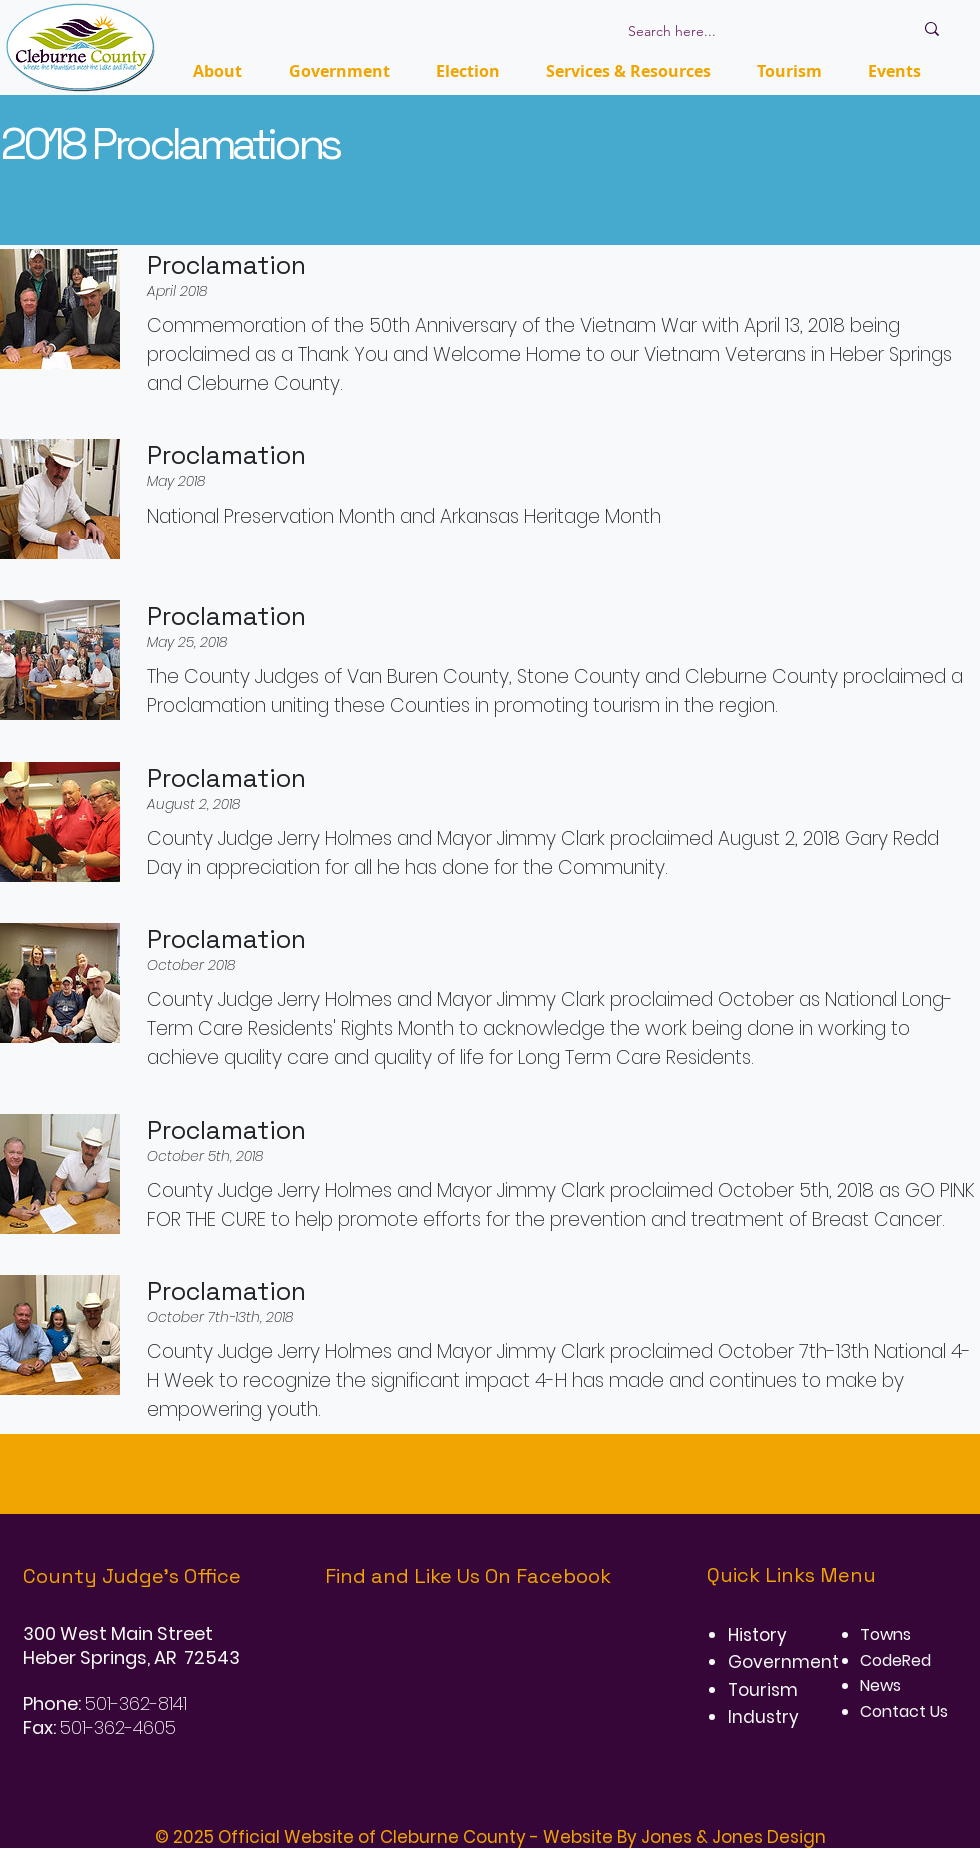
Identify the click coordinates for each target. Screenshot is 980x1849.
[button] (468, 71)
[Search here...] (755, 32)
